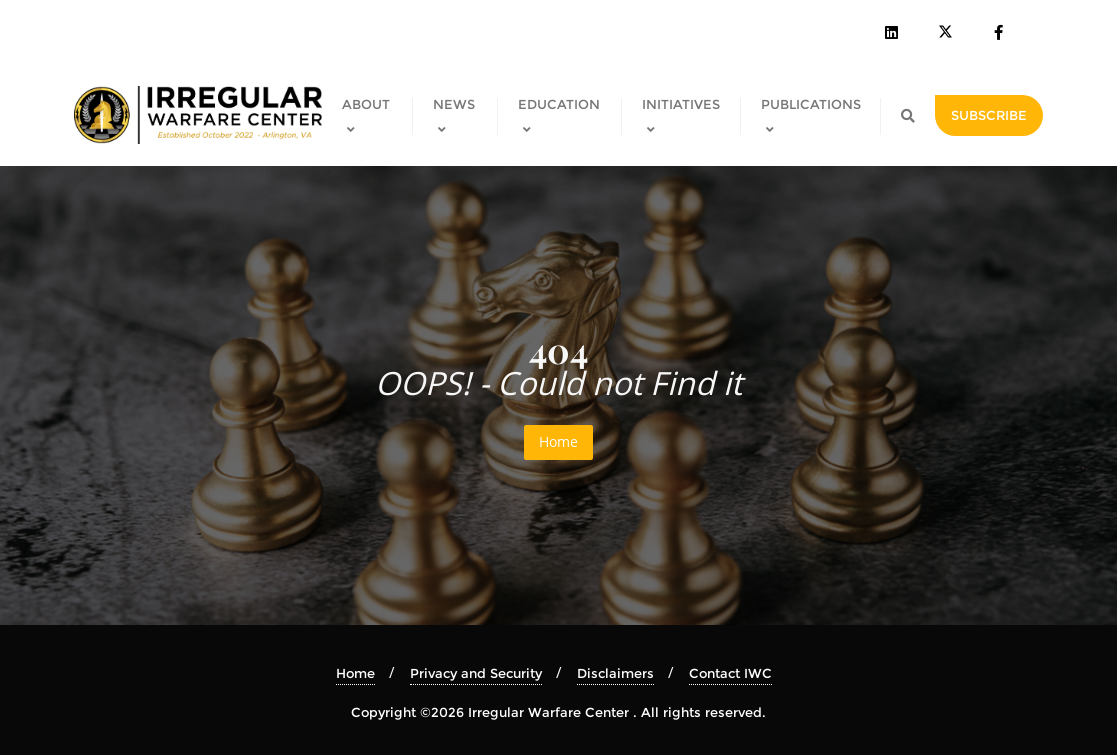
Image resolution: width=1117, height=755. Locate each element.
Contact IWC (730, 673)
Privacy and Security (476, 673)
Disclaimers (615, 673)
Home (558, 441)
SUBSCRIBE (989, 115)
